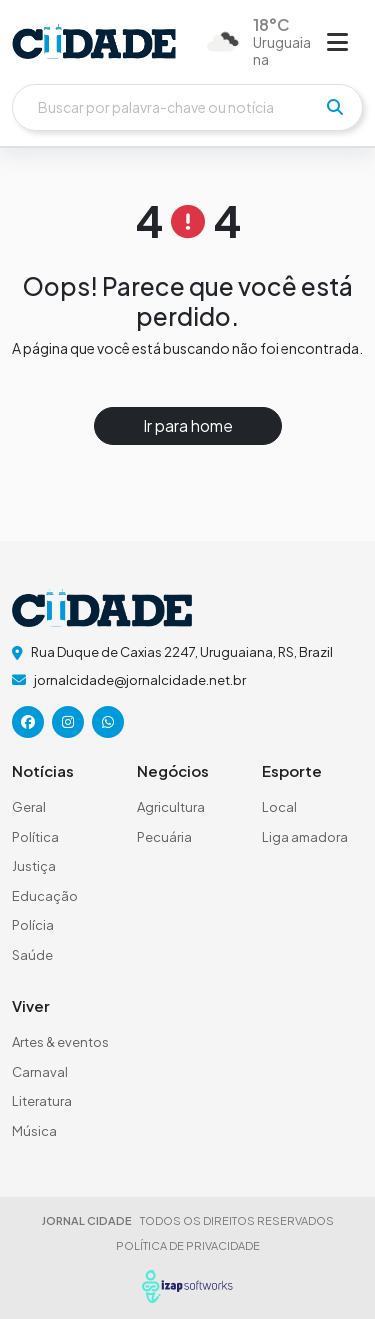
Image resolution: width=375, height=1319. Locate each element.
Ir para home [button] (188, 425)
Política (35, 837)
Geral (29, 807)
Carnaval (40, 1072)
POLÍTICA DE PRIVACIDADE (188, 1245)
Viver (31, 1005)
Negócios (173, 770)
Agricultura (171, 807)
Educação (45, 896)
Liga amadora (305, 837)
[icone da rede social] (28, 722)
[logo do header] (94, 41)
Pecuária (164, 837)
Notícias (43, 770)
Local (279, 807)
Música (34, 1131)
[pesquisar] (335, 107)
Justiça (34, 866)
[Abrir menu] (337, 41)
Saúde (32, 955)
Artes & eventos (60, 1042)
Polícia (33, 925)
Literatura (42, 1101)
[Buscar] (187, 107)
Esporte (292, 770)
